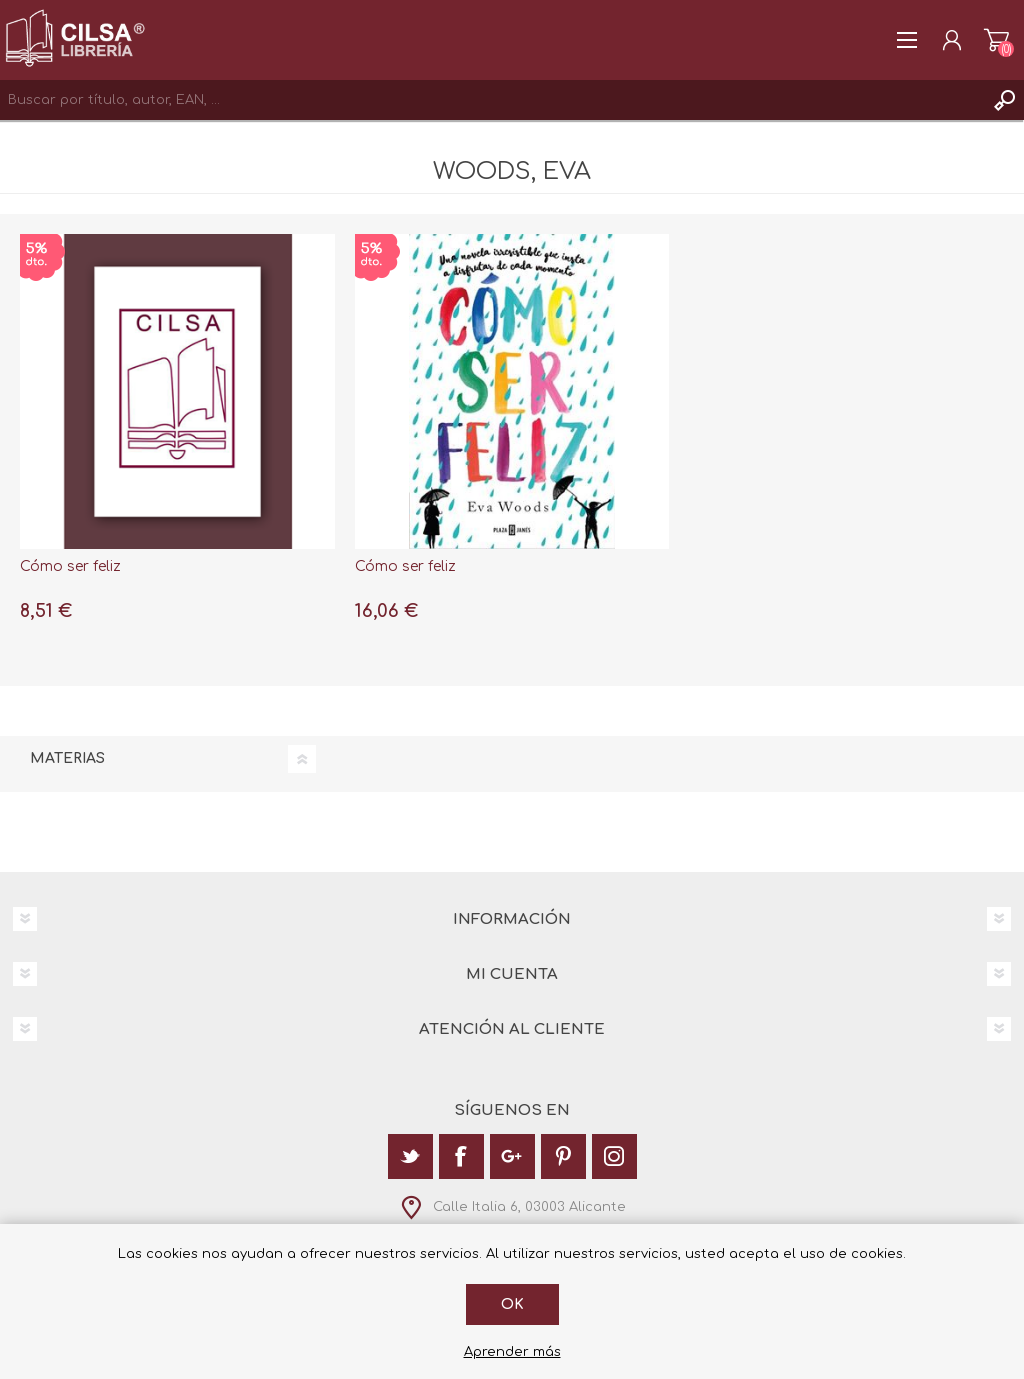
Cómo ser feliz (70, 566)
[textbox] (492, 100)
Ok (512, 1304)
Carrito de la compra (996, 40)
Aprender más (512, 1352)
